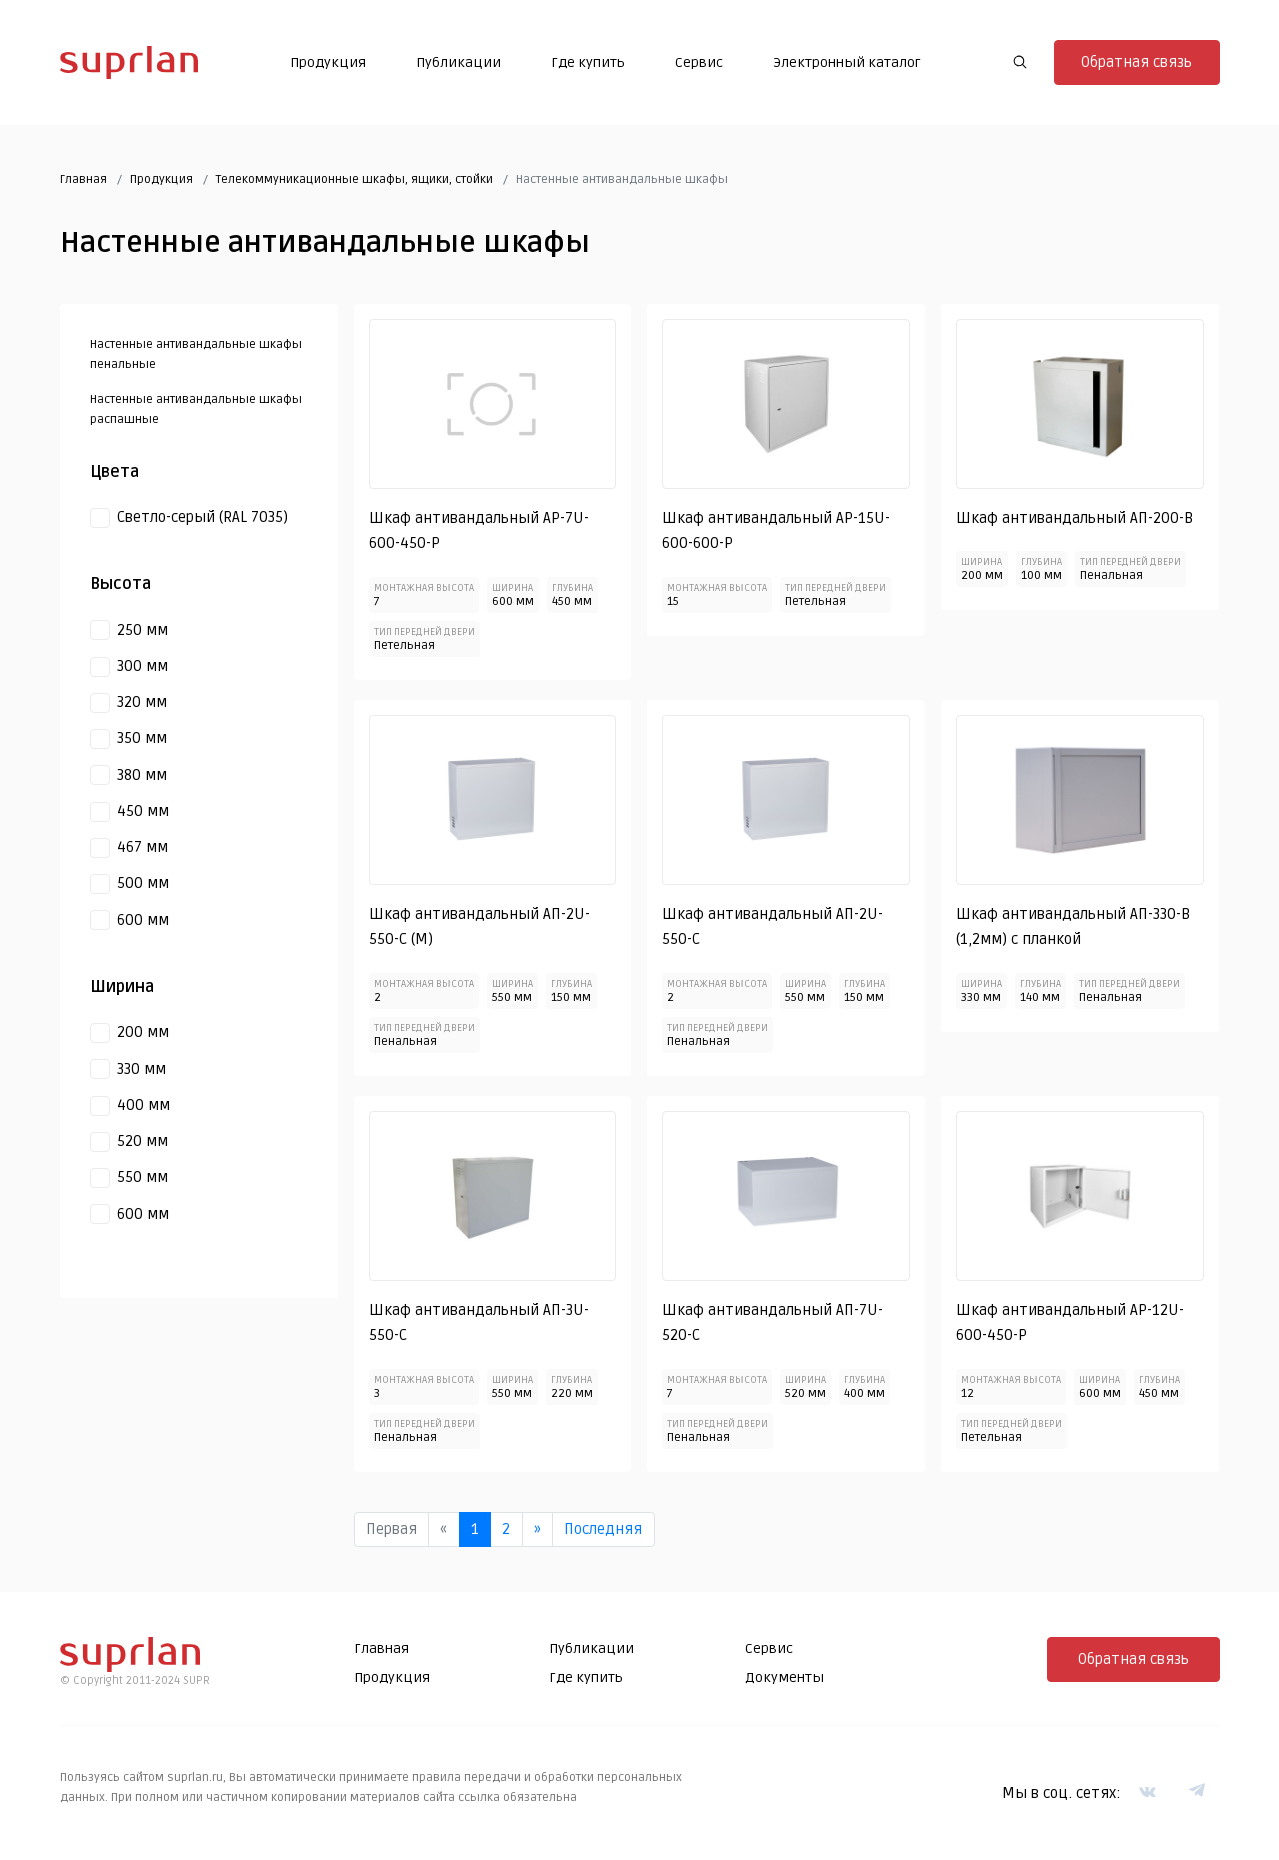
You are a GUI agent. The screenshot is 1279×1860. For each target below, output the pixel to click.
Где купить (588, 62)
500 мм (143, 883)
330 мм (141, 1069)
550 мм (142, 1177)
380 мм (142, 775)
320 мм (142, 702)
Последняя (603, 1529)
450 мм (143, 811)
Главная (83, 179)
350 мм (142, 738)
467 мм (142, 847)
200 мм (143, 1032)
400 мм (143, 1105)
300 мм (142, 666)
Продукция (328, 62)
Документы (784, 1677)
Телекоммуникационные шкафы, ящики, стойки (354, 179)
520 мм (142, 1141)
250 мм (142, 630)
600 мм (143, 920)
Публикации (458, 62)
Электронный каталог (847, 62)
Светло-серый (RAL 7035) (202, 517)
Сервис (699, 62)
